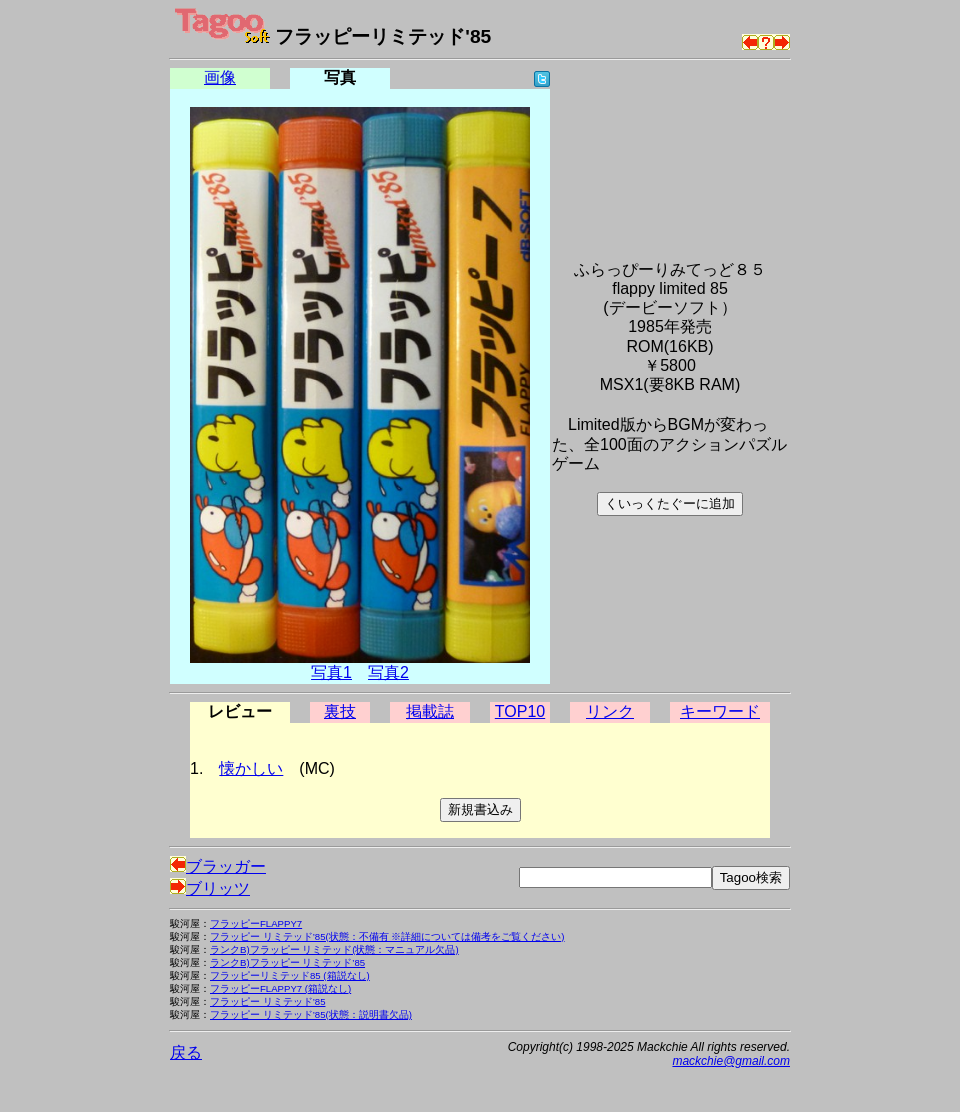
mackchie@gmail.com (731, 1061)
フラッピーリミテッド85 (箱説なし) (290, 975)
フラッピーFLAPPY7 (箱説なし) (280, 988)
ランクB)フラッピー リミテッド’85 (287, 962)
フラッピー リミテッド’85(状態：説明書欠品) (311, 1014)
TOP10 (520, 711)
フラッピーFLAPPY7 (256, 923)
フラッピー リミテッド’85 (267, 1001)
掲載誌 (430, 711)
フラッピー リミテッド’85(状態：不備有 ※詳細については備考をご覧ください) (387, 936)
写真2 (388, 672)
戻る (186, 1052)
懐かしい (251, 768)
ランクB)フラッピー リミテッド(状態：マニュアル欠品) (334, 949)
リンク (610, 711)
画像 (220, 77)
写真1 (331, 672)
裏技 (340, 711)
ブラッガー (218, 866)
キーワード (720, 711)
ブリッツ (210, 888)
